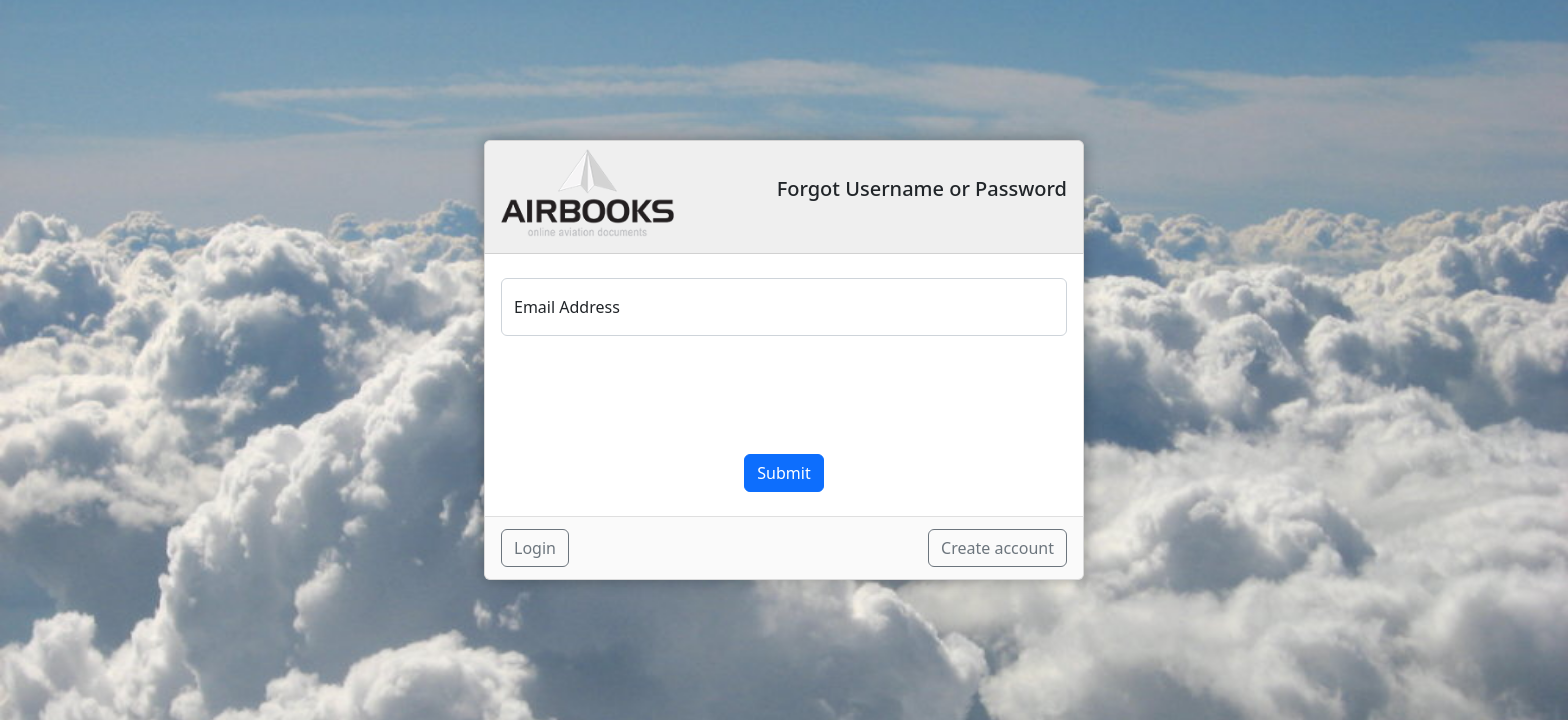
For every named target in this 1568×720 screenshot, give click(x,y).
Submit (783, 473)
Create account (997, 548)
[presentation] (653, 395)
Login (535, 548)
